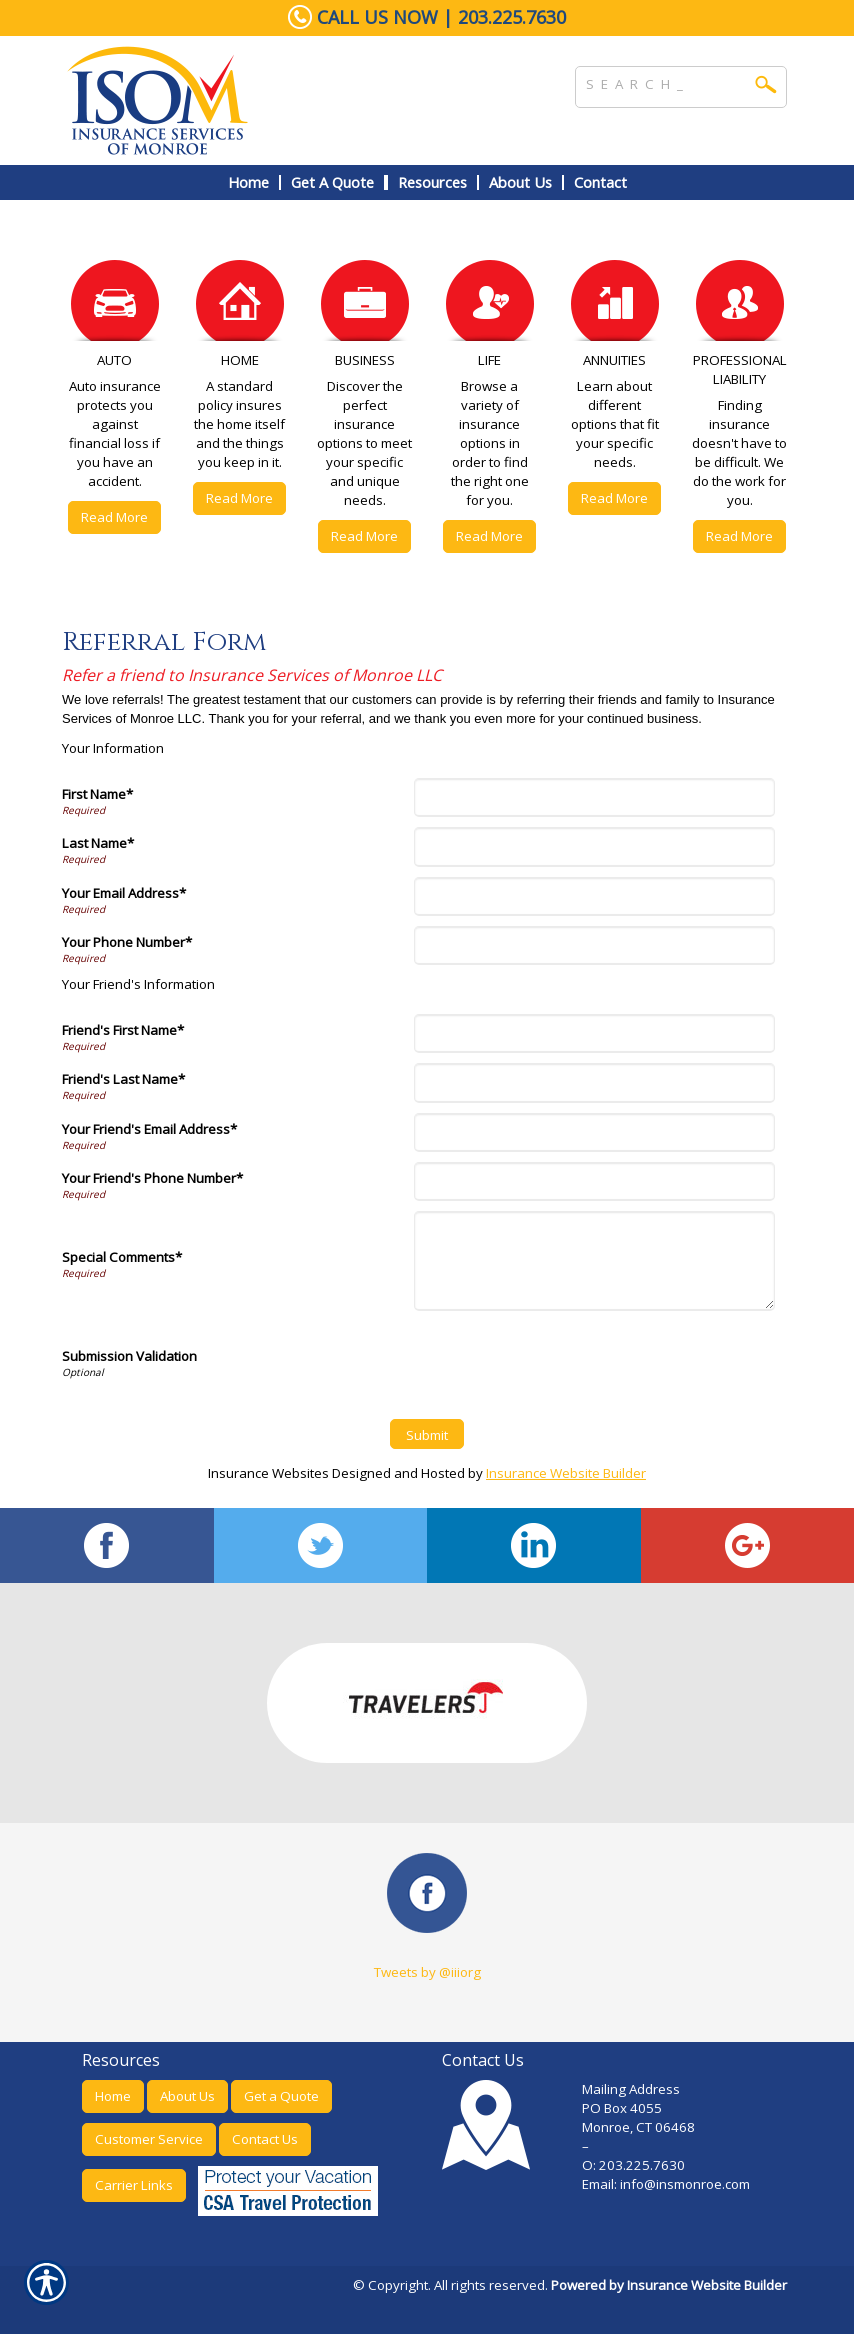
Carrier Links (134, 2185)
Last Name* (98, 843)
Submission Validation (129, 1356)
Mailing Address (631, 2089)
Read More (114, 517)
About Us (187, 2096)
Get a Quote (281, 2096)
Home (113, 2096)
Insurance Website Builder (566, 1473)
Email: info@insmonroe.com (667, 2184)
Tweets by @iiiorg (427, 1972)
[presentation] (570, 1360)
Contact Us (265, 2139)
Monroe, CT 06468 (638, 2127)
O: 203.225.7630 (633, 2165)
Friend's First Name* (123, 1030)
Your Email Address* (124, 893)
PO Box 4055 (622, 2108)
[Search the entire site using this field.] (666, 82)
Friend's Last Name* (123, 1079)
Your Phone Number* (127, 942)
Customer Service (149, 2139)
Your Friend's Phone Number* (152, 1178)
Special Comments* (122, 1257)
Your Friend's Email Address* (149, 1129)
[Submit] (427, 1434)
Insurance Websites (268, 1473)
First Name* (97, 794)
